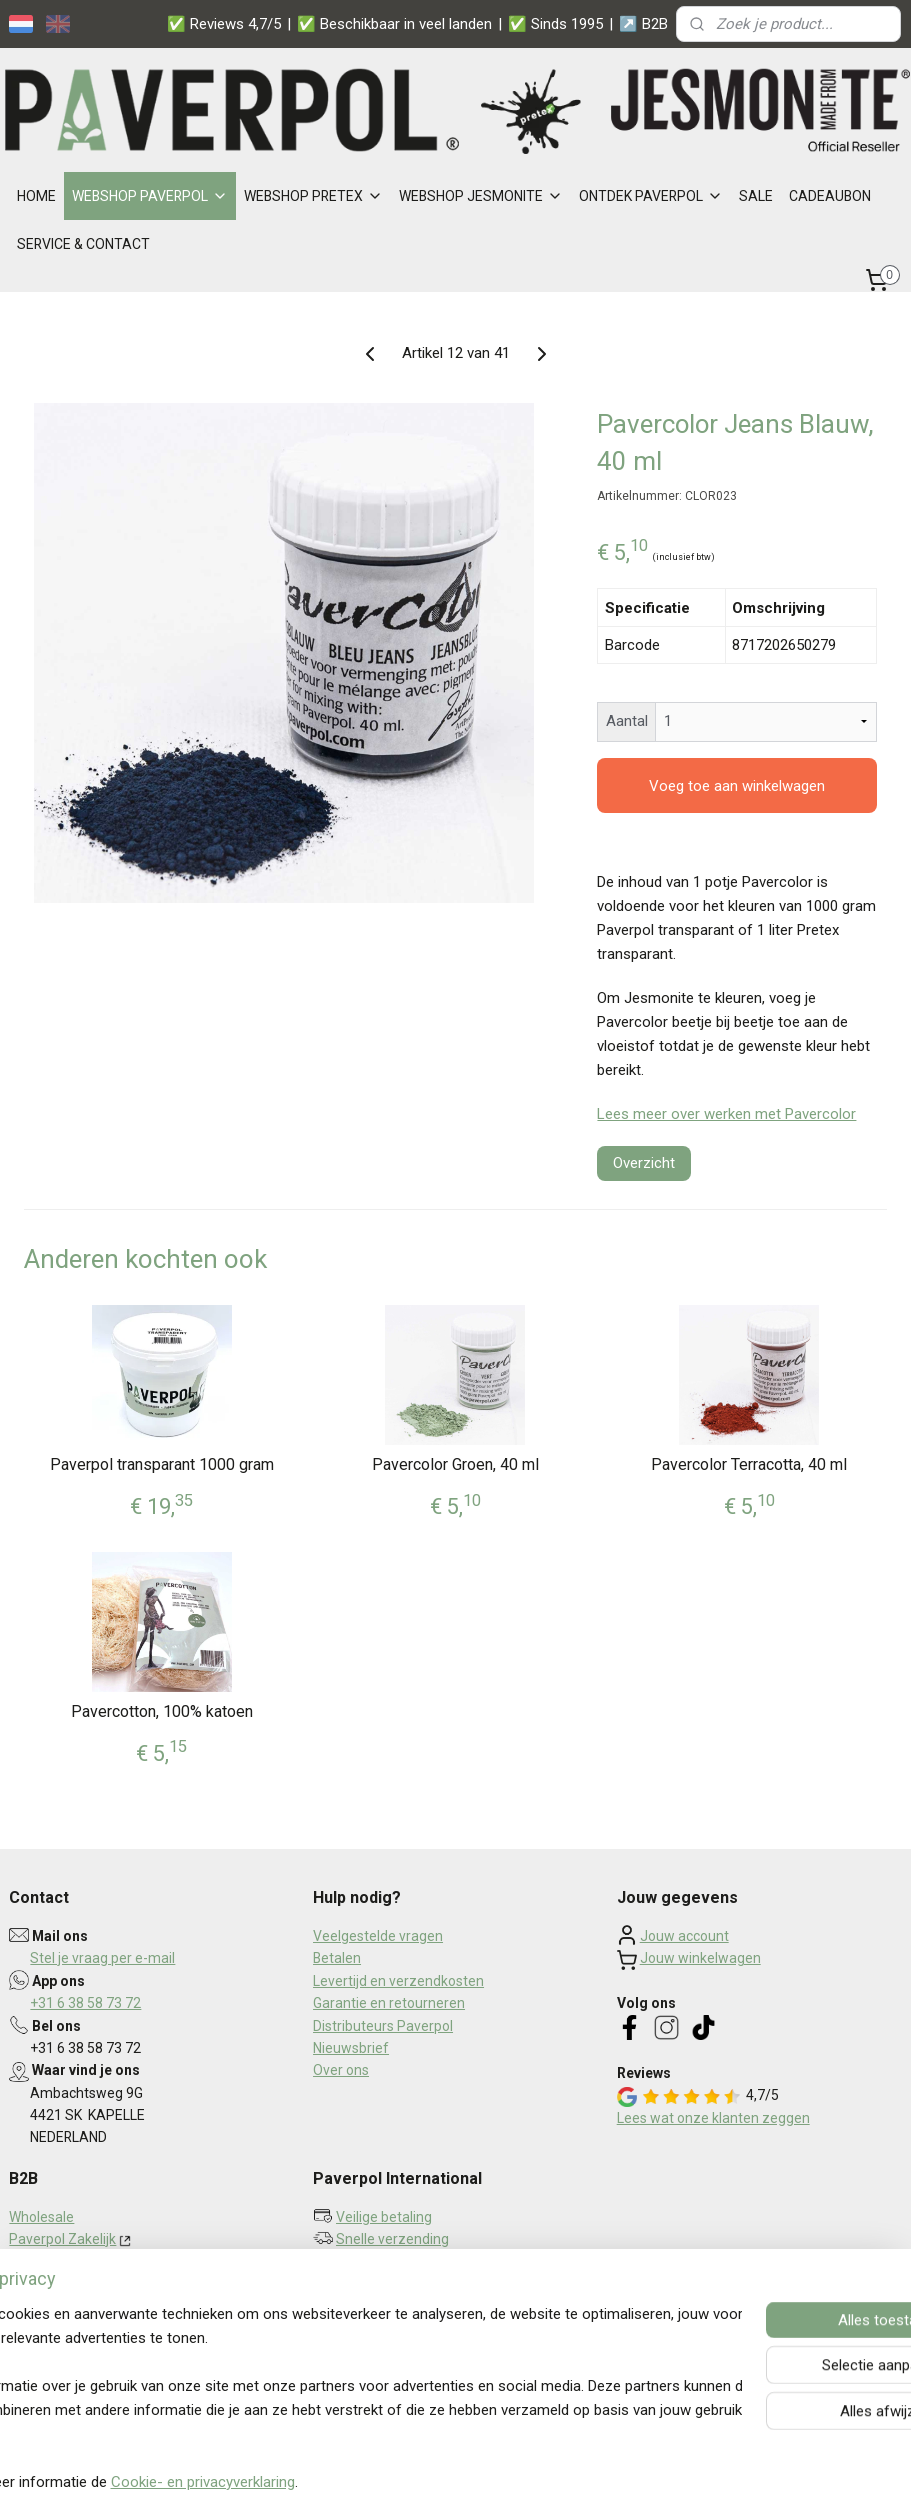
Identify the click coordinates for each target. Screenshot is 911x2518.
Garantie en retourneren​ (389, 2003)
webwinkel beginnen (516, 2481)
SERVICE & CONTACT (83, 244)
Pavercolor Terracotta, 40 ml (749, 1464)
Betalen (337, 1958)
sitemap (405, 2481)
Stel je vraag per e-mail (102, 1958)
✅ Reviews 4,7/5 (224, 24)
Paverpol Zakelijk (62, 2239)
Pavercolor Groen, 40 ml (455, 1464)
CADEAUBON (830, 196)
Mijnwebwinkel (685, 2481)
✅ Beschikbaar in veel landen (394, 24)
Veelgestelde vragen (378, 1936)
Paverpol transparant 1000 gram (162, 1464)
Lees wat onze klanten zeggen (713, 2118)
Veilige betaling (384, 2217)
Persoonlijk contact (396, 2262)
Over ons (341, 2070)
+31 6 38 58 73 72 (85, 2003)
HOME (36, 196)
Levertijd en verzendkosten (398, 1981)
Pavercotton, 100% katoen (162, 1711)
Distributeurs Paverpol (383, 2026)
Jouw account (684, 1936)
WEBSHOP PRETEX (313, 196)
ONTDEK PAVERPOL (651, 196)
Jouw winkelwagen (700, 1958)
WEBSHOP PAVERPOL (150, 196)
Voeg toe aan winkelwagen (737, 786)
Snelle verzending (392, 2239)
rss (444, 2481)
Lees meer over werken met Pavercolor (726, 1114)
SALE (756, 196)
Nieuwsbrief (351, 2048)
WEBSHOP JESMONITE (481, 196)
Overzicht (644, 1163)
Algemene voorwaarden (85, 2329)
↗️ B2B (643, 24)
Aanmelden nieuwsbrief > (412, 2313)
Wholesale (41, 2217)
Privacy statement (67, 2307)
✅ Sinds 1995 (555, 24)
